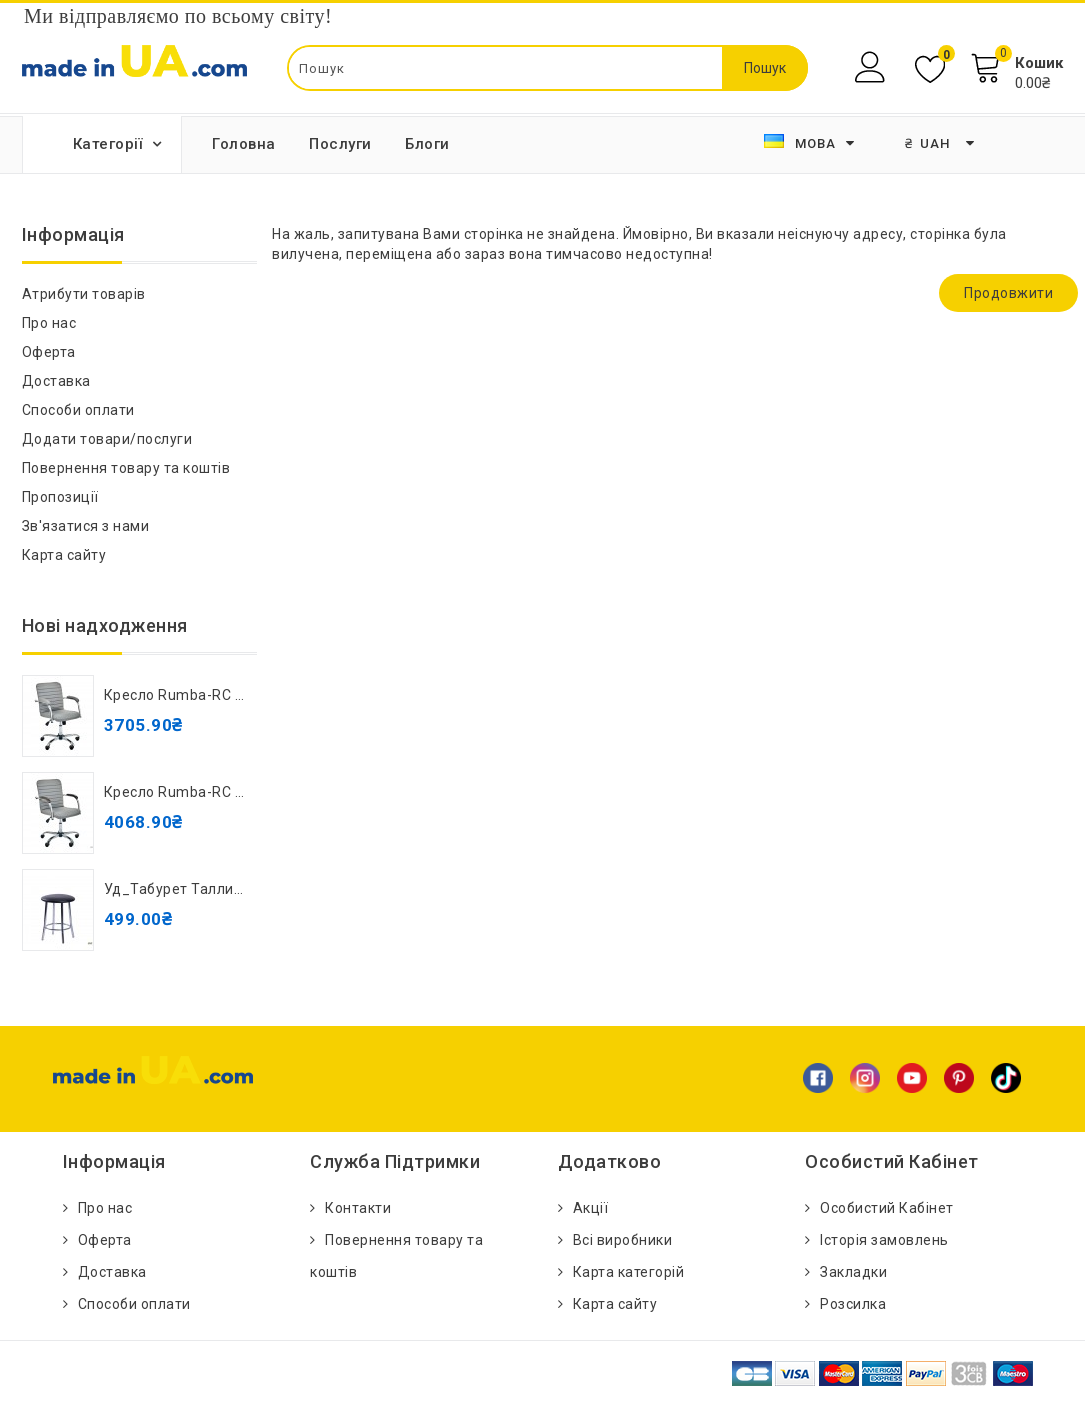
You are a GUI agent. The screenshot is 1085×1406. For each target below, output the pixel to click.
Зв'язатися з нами (86, 526)
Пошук (765, 68)
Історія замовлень (884, 1240)
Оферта (49, 352)
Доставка (56, 381)
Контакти (358, 1208)
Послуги (340, 144)
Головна (244, 144)
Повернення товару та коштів (126, 468)
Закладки (853, 1272)
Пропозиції (60, 497)
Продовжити (1008, 293)
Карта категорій (629, 1272)
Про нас (49, 323)
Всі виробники (623, 1240)
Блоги (427, 144)
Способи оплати (78, 410)
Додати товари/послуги (107, 439)
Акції (591, 1208)
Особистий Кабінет (887, 1208)
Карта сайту (64, 555)
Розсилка (853, 1304)
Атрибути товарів (84, 294)
